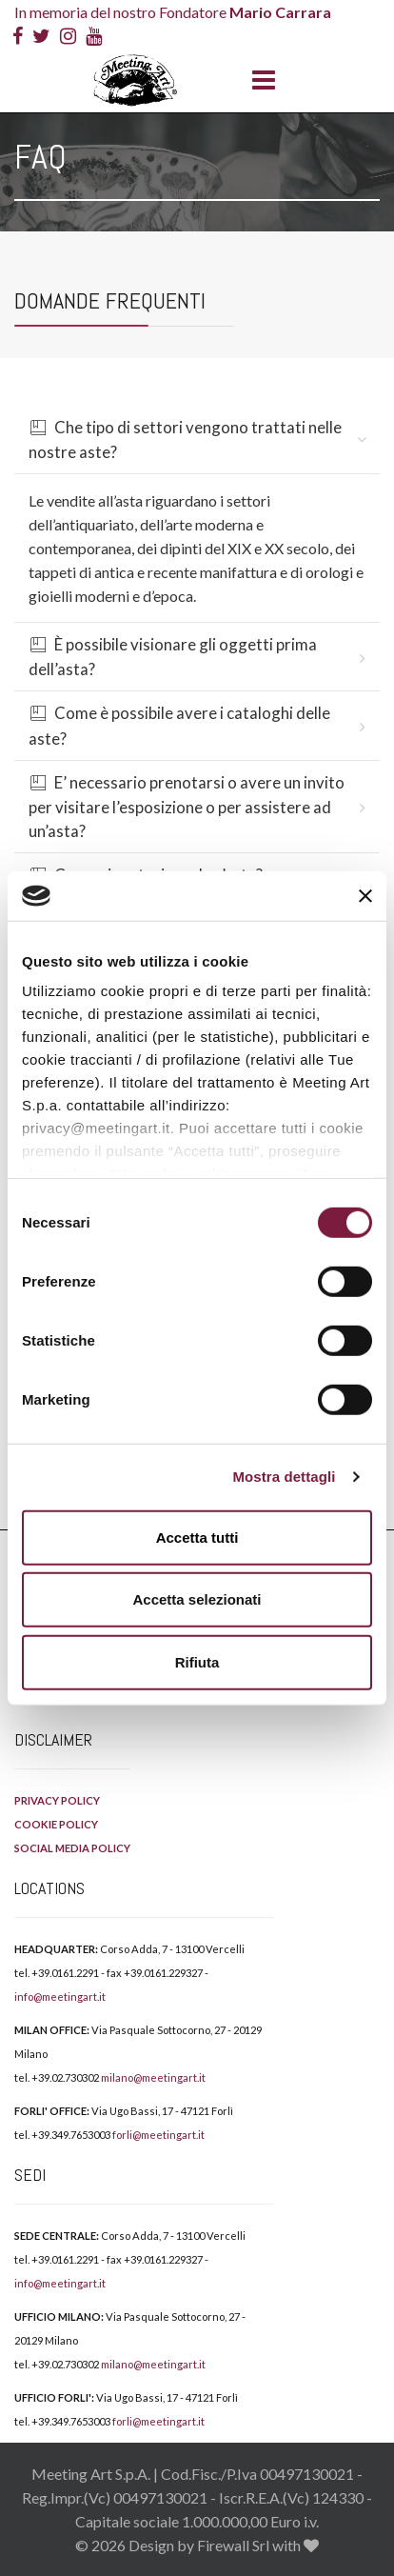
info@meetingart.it (60, 1996)
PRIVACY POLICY (57, 1800)
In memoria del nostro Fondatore (172, 12)
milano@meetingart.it (153, 2077)
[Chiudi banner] (365, 895)
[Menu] (258, 81)
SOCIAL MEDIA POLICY (72, 1848)
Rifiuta (197, 1662)
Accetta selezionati (196, 1599)
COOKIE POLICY (56, 1824)
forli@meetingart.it (158, 2134)
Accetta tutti (197, 1537)
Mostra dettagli (283, 1476)
